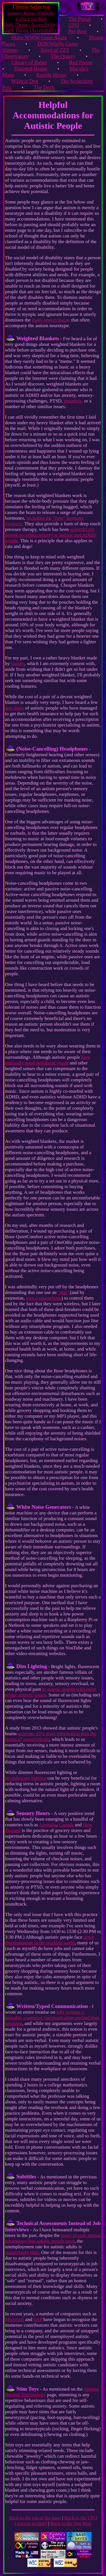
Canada (66, 1824)
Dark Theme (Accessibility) (31, 24)
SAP (37, 2319)
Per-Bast (77, 31)
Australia (48, 1824)
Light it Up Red (31, 19)
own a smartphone (43, 1298)
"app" (63, 1292)
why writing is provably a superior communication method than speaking (52, 2017)
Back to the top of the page (35, 2518)
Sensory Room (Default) (31, 13)
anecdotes (14, 708)
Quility (17, 663)
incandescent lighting (25, 1778)
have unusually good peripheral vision (47, 1060)
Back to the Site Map (71, 2523)
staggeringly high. (22, 2252)
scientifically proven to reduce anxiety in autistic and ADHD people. (50, 535)
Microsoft (14, 2319)
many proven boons (51, 320)
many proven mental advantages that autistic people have (53, 2238)
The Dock (44, 87)
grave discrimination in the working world (49, 1939)
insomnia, (73, 401)
